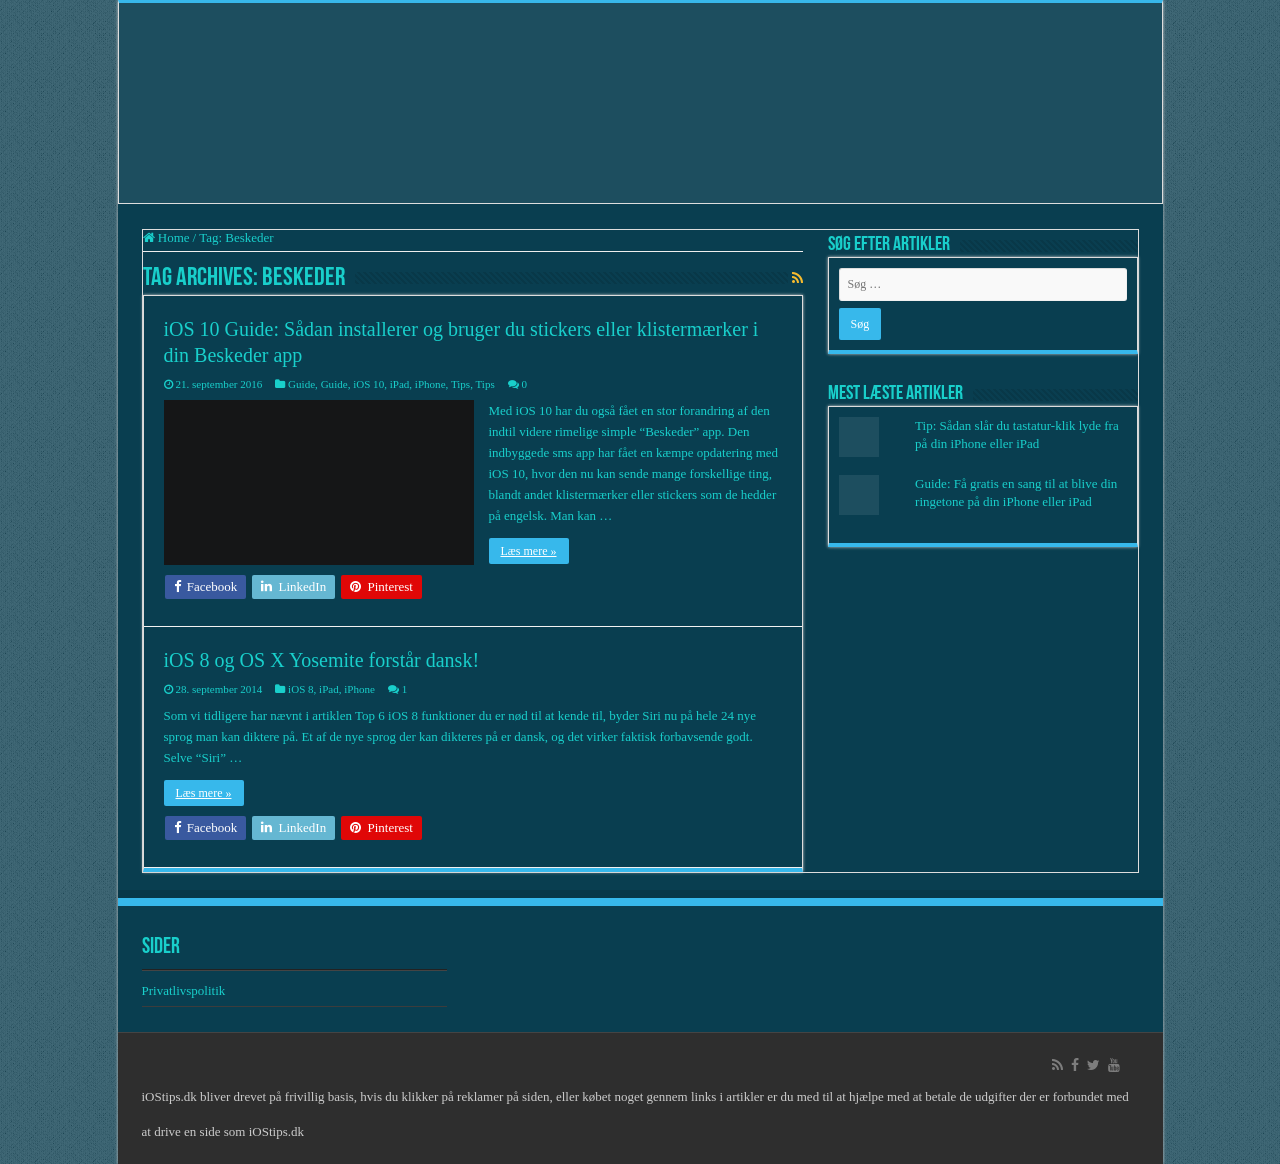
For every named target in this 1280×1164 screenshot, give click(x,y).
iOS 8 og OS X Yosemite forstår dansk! (322, 660)
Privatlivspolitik (185, 990)
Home (166, 237)
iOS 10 (368, 384)
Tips (460, 384)
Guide (301, 384)
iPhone (430, 384)
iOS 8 (300, 689)
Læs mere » (529, 551)
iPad (400, 384)
